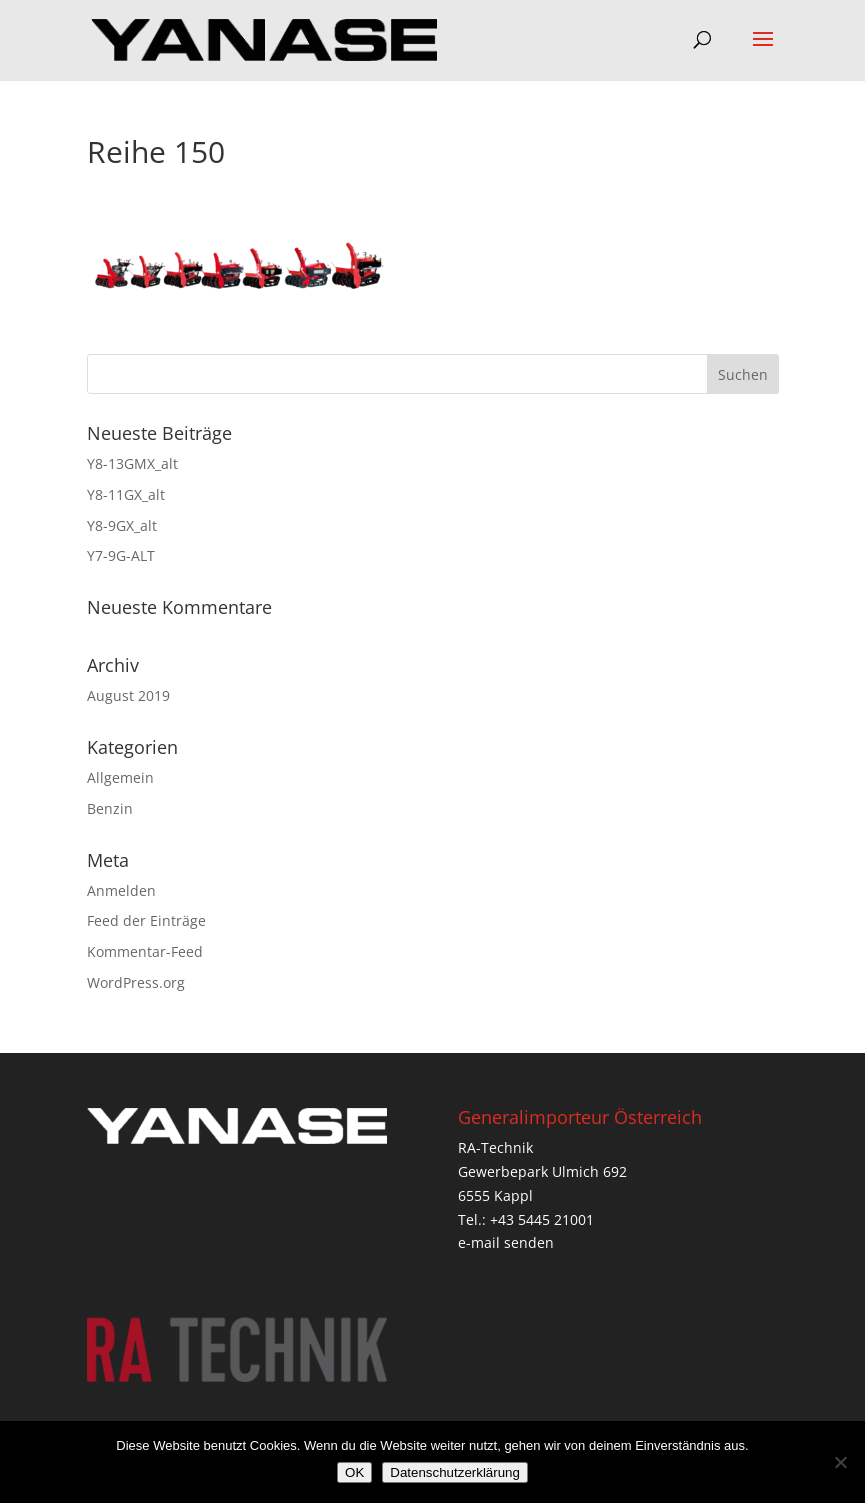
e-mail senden (506, 1242)
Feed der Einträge (146, 920)
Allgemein (120, 777)
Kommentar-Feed (145, 951)
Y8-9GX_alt (122, 525)
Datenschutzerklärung (455, 1472)
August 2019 (128, 695)
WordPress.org (136, 982)
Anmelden (121, 890)
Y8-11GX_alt (126, 494)
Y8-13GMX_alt (132, 463)
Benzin (110, 808)
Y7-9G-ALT (121, 555)
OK (354, 1472)
